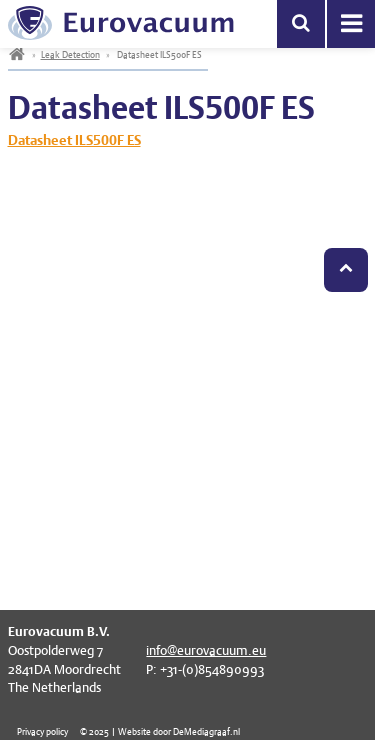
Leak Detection (70, 54)
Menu (351, 24)
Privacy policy (42, 731)
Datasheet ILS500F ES (74, 140)
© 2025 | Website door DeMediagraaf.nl (160, 731)
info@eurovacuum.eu (206, 650)
